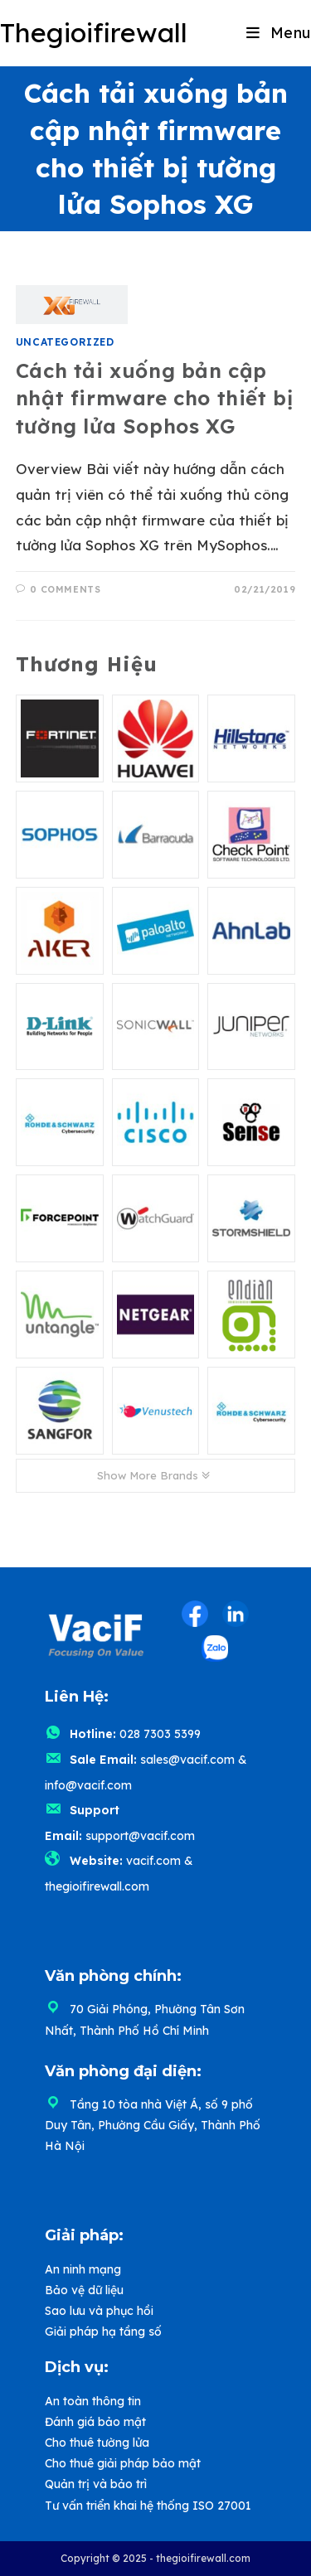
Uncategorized (65, 342)
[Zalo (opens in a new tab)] (215, 1648)
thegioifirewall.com (97, 1886)
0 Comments (65, 589)
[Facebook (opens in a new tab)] (195, 1613)
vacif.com (153, 1860)
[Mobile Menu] (278, 32)
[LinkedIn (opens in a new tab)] (235, 1613)
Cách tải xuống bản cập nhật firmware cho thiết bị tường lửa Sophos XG (155, 398)
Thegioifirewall (93, 32)
